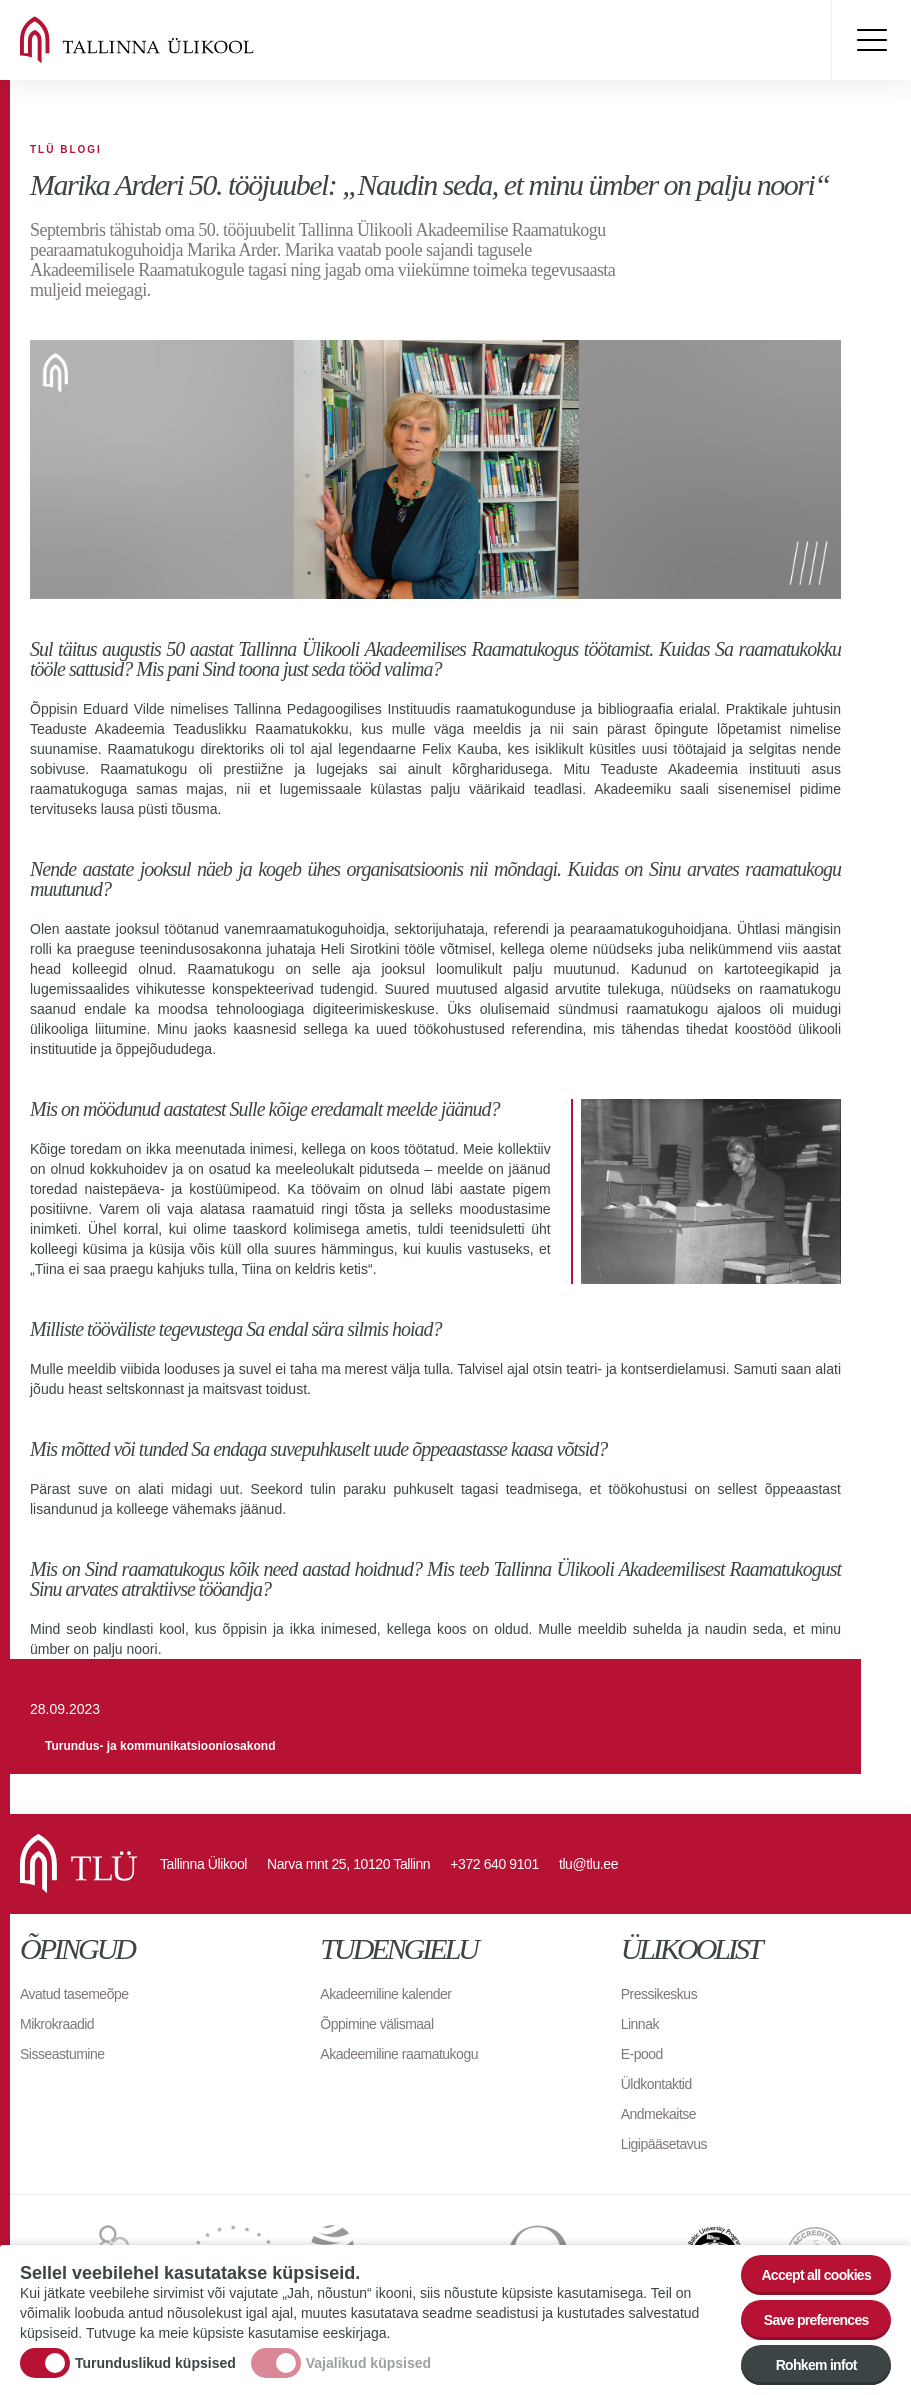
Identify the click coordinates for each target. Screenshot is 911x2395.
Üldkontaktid (656, 2084)
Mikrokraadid (57, 2024)
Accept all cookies (816, 2275)
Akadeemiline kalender (385, 1994)
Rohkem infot (816, 2365)
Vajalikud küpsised (368, 2363)
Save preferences (816, 2320)
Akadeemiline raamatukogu (399, 2054)
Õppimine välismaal (376, 2024)
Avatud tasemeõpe (74, 1994)
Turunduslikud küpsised (155, 2363)
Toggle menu (871, 40)
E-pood (642, 2054)
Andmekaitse (658, 2114)
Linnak (640, 2024)
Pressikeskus (659, 1994)
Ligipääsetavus (664, 2144)
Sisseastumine (62, 2054)
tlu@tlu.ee (588, 1864)
